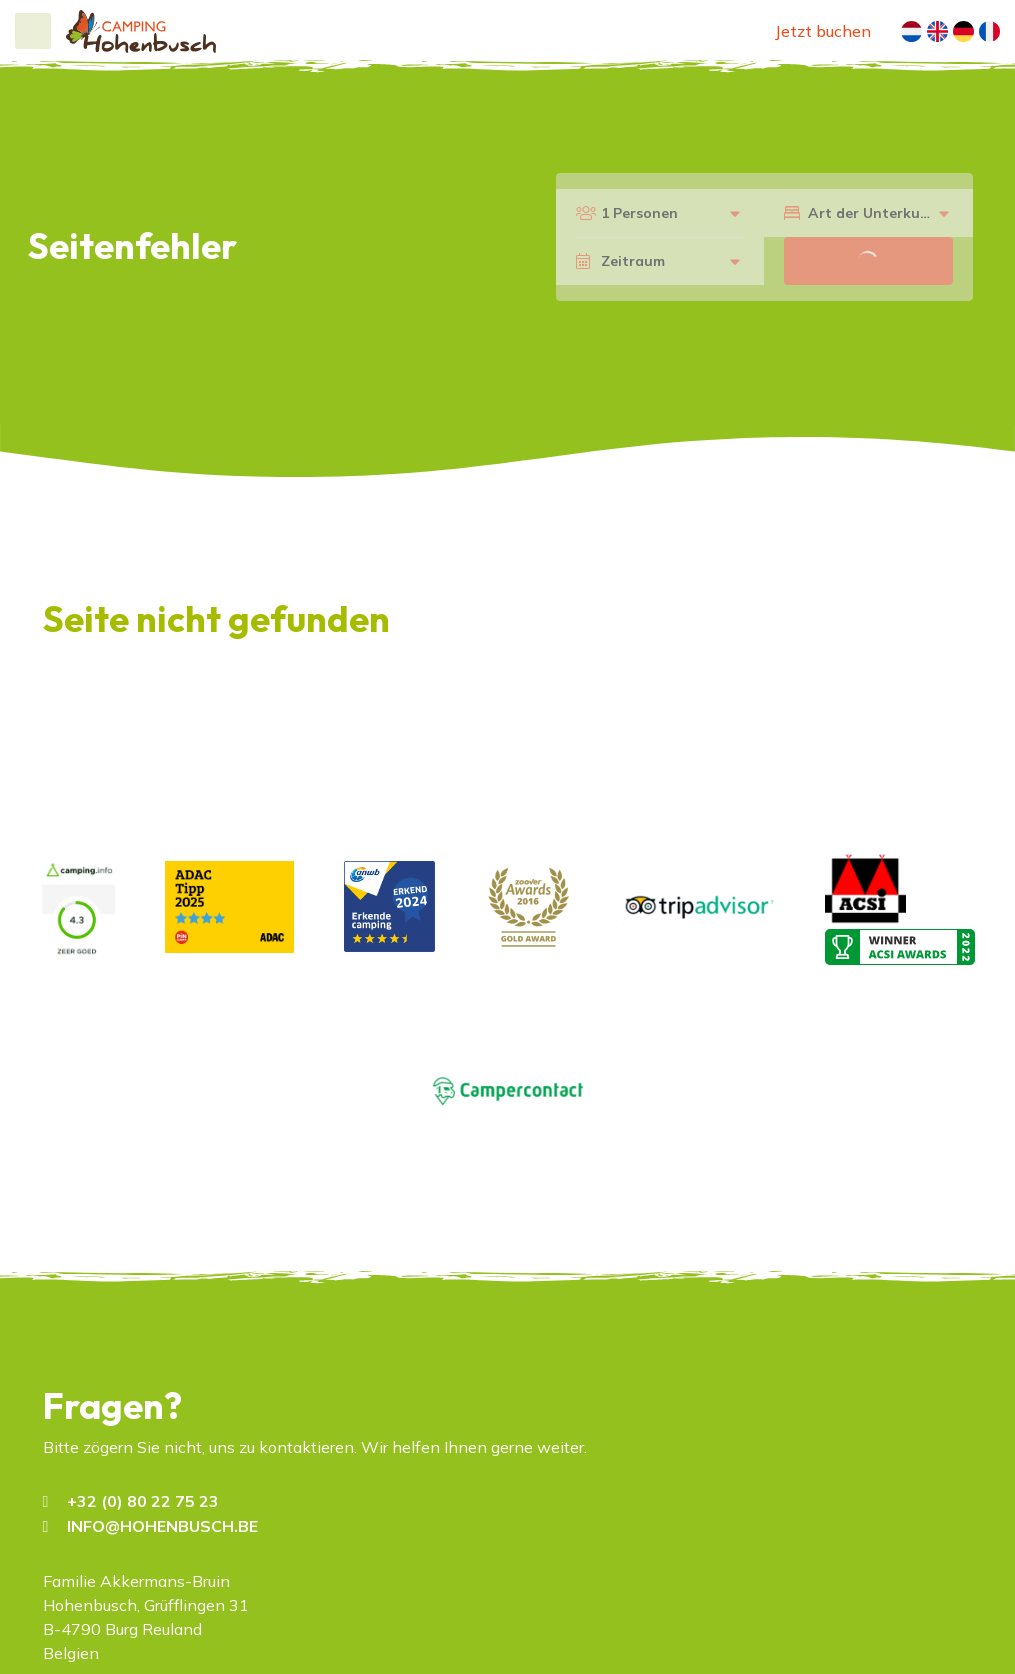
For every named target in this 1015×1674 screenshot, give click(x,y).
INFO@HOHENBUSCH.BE (162, 1526)
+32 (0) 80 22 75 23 (143, 1501)
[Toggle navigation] (33, 31)
